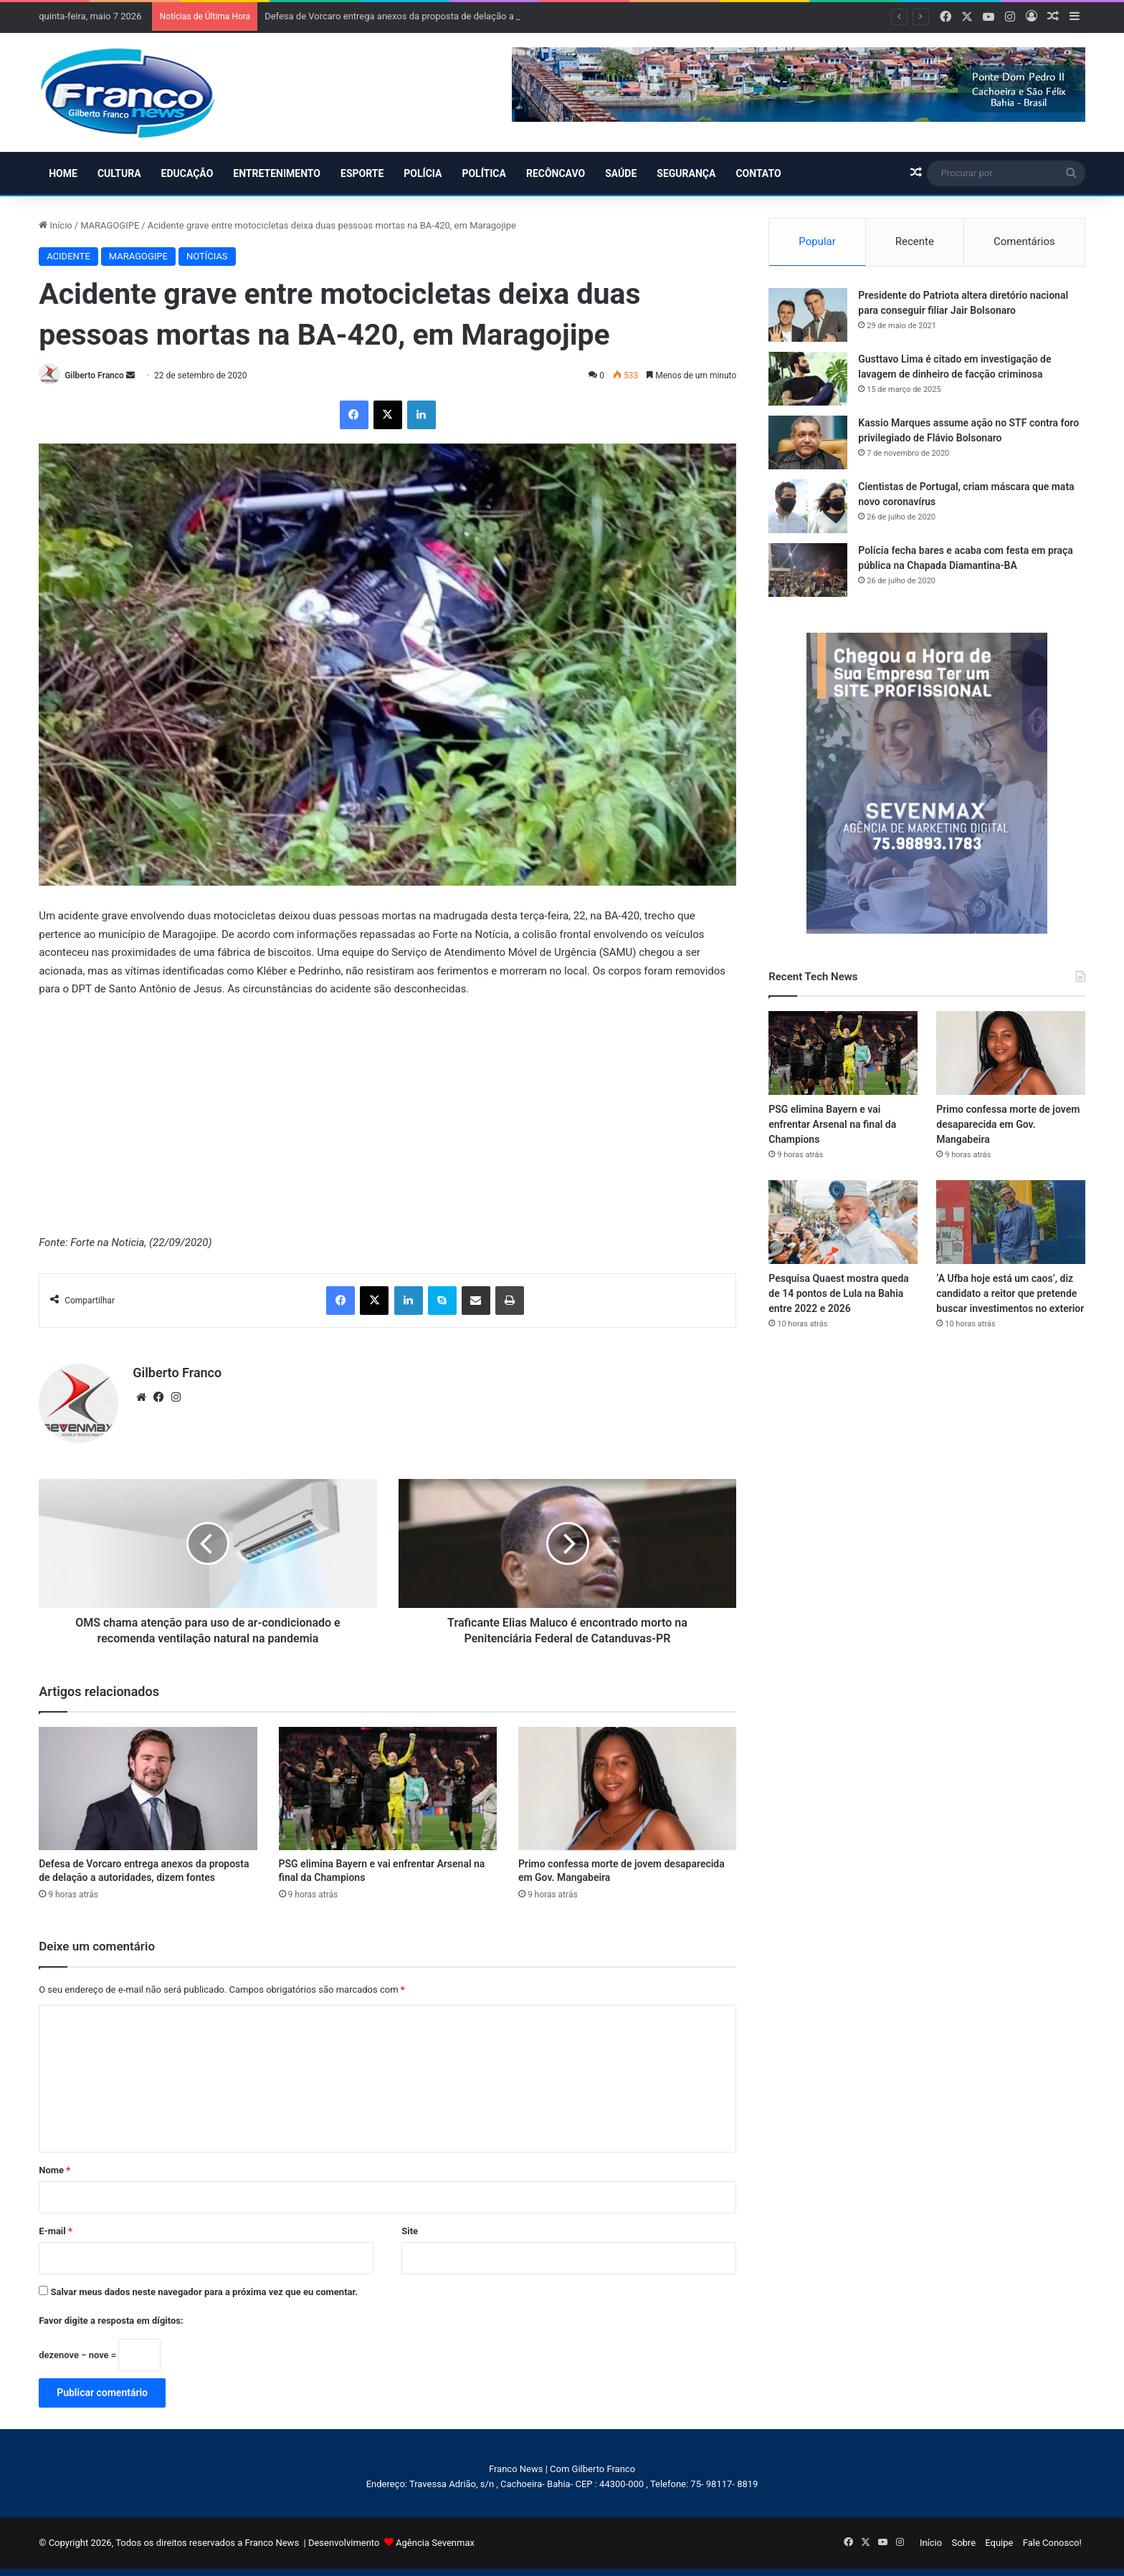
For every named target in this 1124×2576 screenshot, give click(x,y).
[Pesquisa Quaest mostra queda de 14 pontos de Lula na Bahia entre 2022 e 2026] (843, 1222)
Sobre (963, 2542)
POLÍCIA (423, 173)
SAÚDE (621, 173)
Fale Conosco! (1052, 2542)
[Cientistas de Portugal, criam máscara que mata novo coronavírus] (807, 506)
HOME (63, 173)
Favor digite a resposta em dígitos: (111, 2320)
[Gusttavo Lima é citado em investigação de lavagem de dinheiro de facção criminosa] (807, 379)
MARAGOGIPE (109, 225)
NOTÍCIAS (207, 256)
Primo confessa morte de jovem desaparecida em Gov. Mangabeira (1008, 1124)
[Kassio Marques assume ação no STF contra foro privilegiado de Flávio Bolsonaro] (807, 442)
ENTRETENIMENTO (276, 173)
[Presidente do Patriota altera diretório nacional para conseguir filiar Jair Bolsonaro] (807, 315)
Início (55, 225)
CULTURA (119, 173)
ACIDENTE (68, 256)
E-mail (55, 2231)
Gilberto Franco (94, 375)
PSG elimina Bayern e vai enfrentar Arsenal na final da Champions (832, 1124)
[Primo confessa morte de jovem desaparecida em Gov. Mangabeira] (627, 1788)
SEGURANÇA (686, 173)
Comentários (1024, 241)
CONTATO (758, 173)
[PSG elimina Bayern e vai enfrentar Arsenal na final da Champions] (388, 1788)
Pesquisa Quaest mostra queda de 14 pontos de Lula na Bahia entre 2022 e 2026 (838, 1293)
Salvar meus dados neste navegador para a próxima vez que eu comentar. (204, 2292)
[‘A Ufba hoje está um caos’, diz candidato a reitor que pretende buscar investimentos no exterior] (1010, 1222)
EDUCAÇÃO (187, 173)
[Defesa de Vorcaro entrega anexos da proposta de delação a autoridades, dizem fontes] (148, 1788)
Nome (54, 2170)
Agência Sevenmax (435, 2542)
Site (409, 2231)
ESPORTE (362, 173)
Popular (817, 241)
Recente (914, 241)
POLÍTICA (483, 173)
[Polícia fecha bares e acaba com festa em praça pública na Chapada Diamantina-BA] (807, 570)
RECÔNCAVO (555, 173)
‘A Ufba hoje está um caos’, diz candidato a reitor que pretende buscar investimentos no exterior (1010, 1293)
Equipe (999, 2542)
